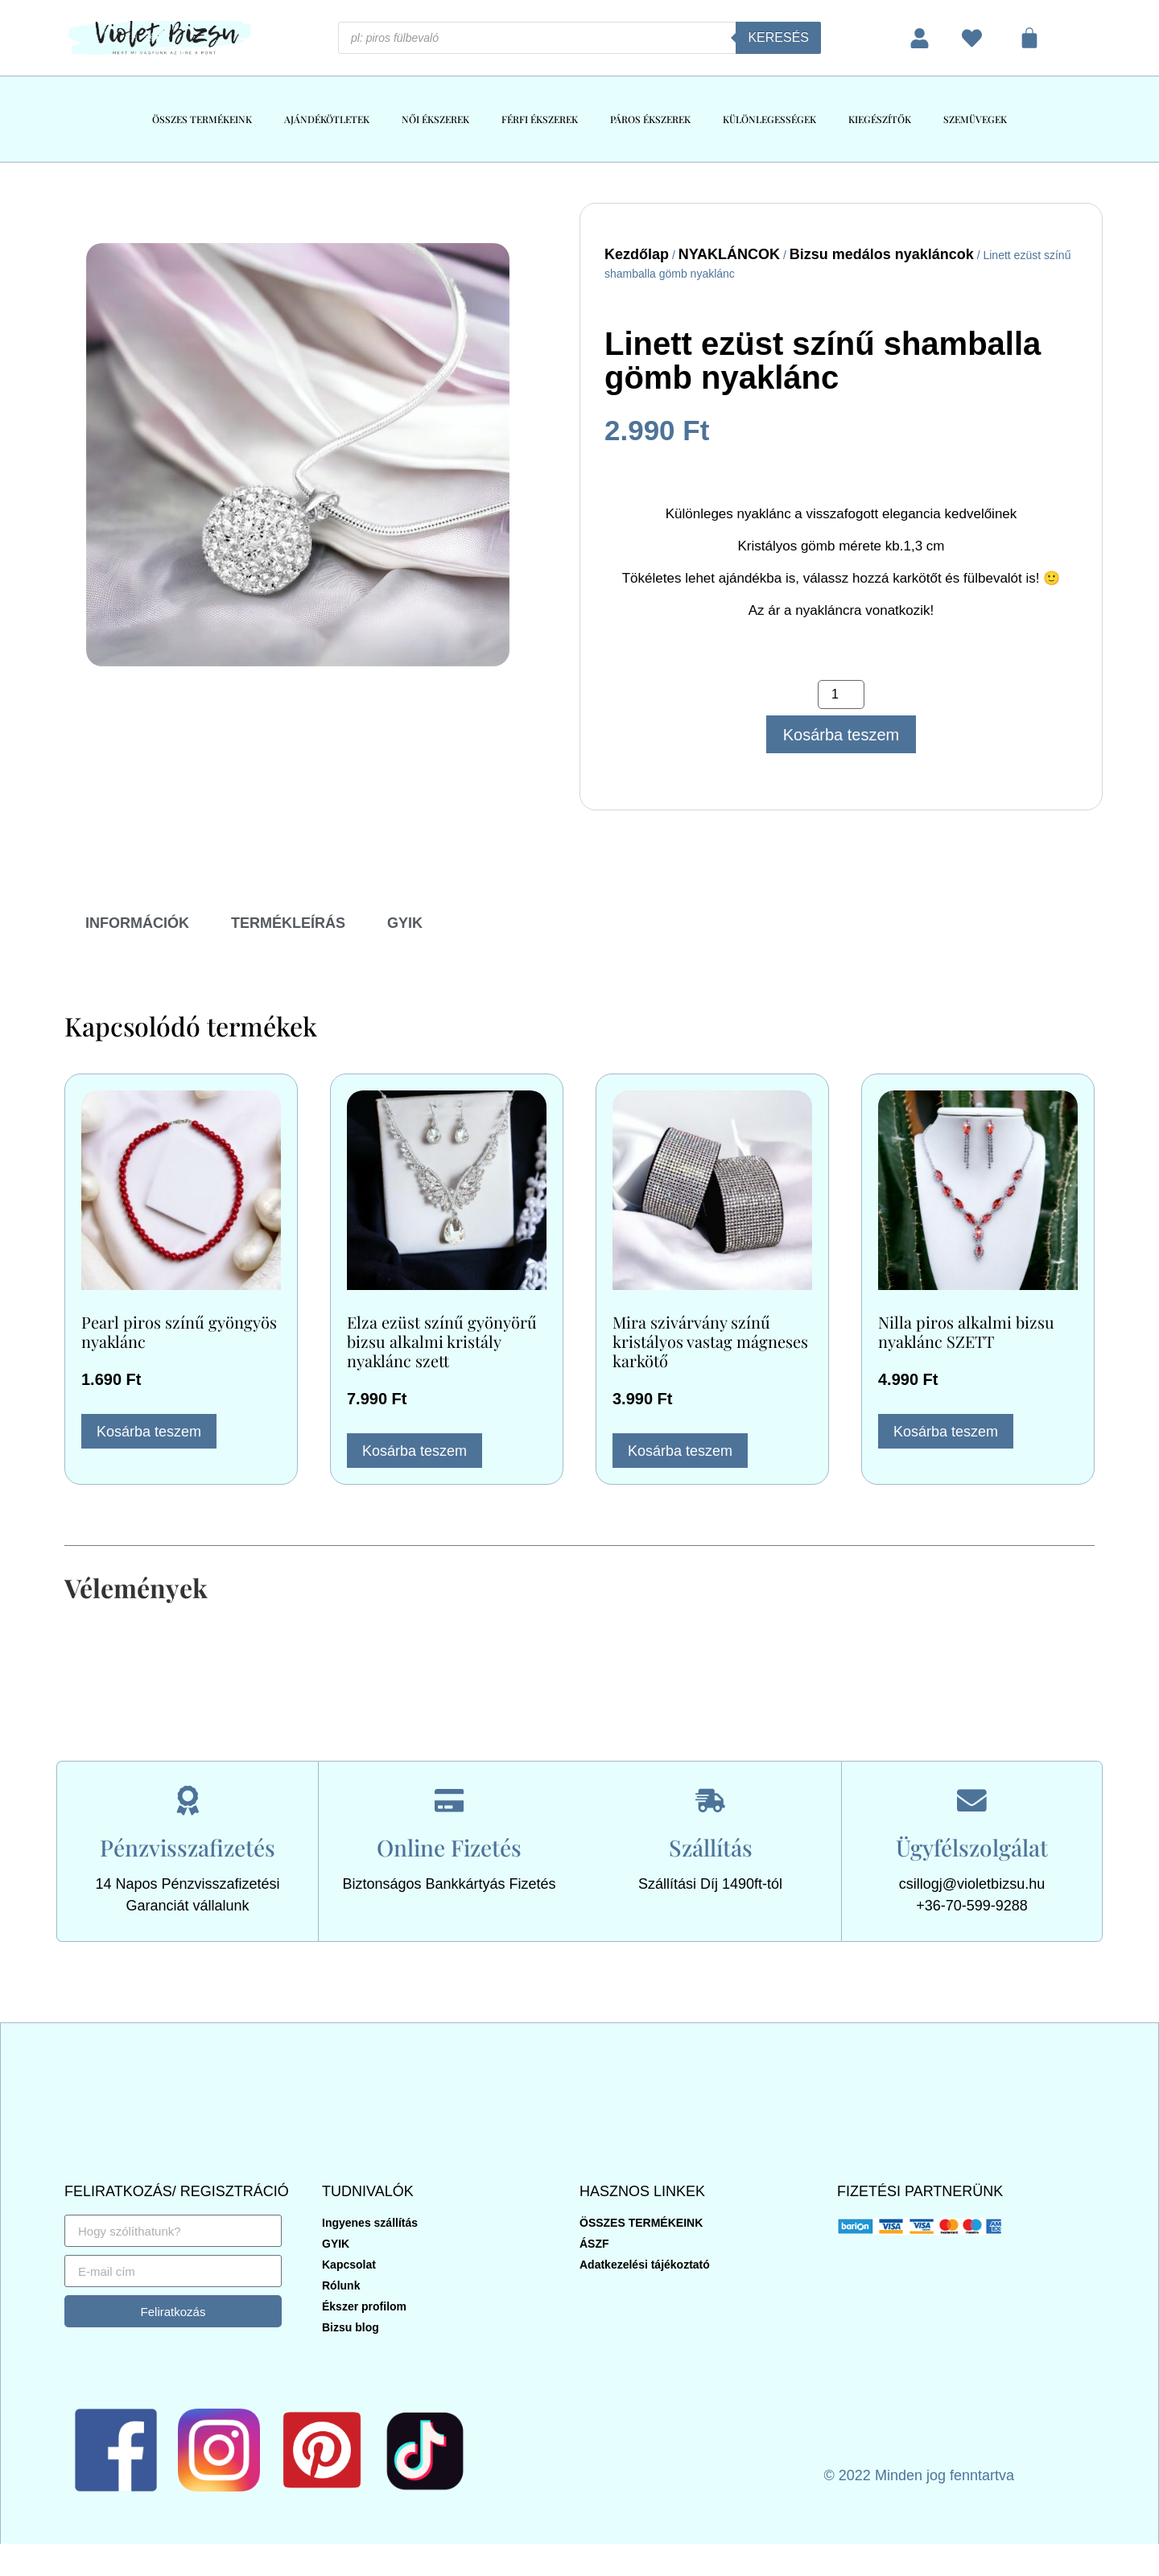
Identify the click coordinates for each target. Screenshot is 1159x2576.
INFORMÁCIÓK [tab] (137, 923)
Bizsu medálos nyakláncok (882, 254)
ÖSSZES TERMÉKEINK (202, 119)
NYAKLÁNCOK (729, 254)
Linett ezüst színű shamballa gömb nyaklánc (822, 360)
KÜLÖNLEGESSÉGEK (769, 119)
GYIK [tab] (405, 923)
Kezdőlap (636, 254)
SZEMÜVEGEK (975, 119)
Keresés (778, 37)
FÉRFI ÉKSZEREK (539, 119)
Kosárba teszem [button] (149, 1432)
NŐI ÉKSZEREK (435, 119)
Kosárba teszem (841, 735)
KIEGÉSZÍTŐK (879, 119)
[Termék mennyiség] (841, 694)
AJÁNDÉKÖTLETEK (326, 119)
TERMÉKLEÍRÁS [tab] (288, 923)
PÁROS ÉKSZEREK (650, 119)
